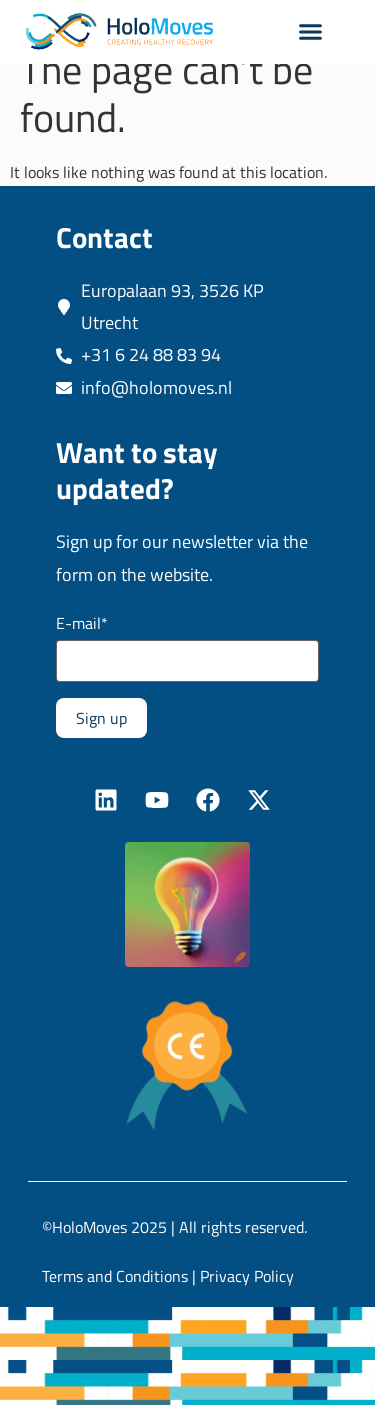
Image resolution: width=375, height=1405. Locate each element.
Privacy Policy (247, 1302)
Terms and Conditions (115, 1302)
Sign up (101, 744)
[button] (310, 32)
